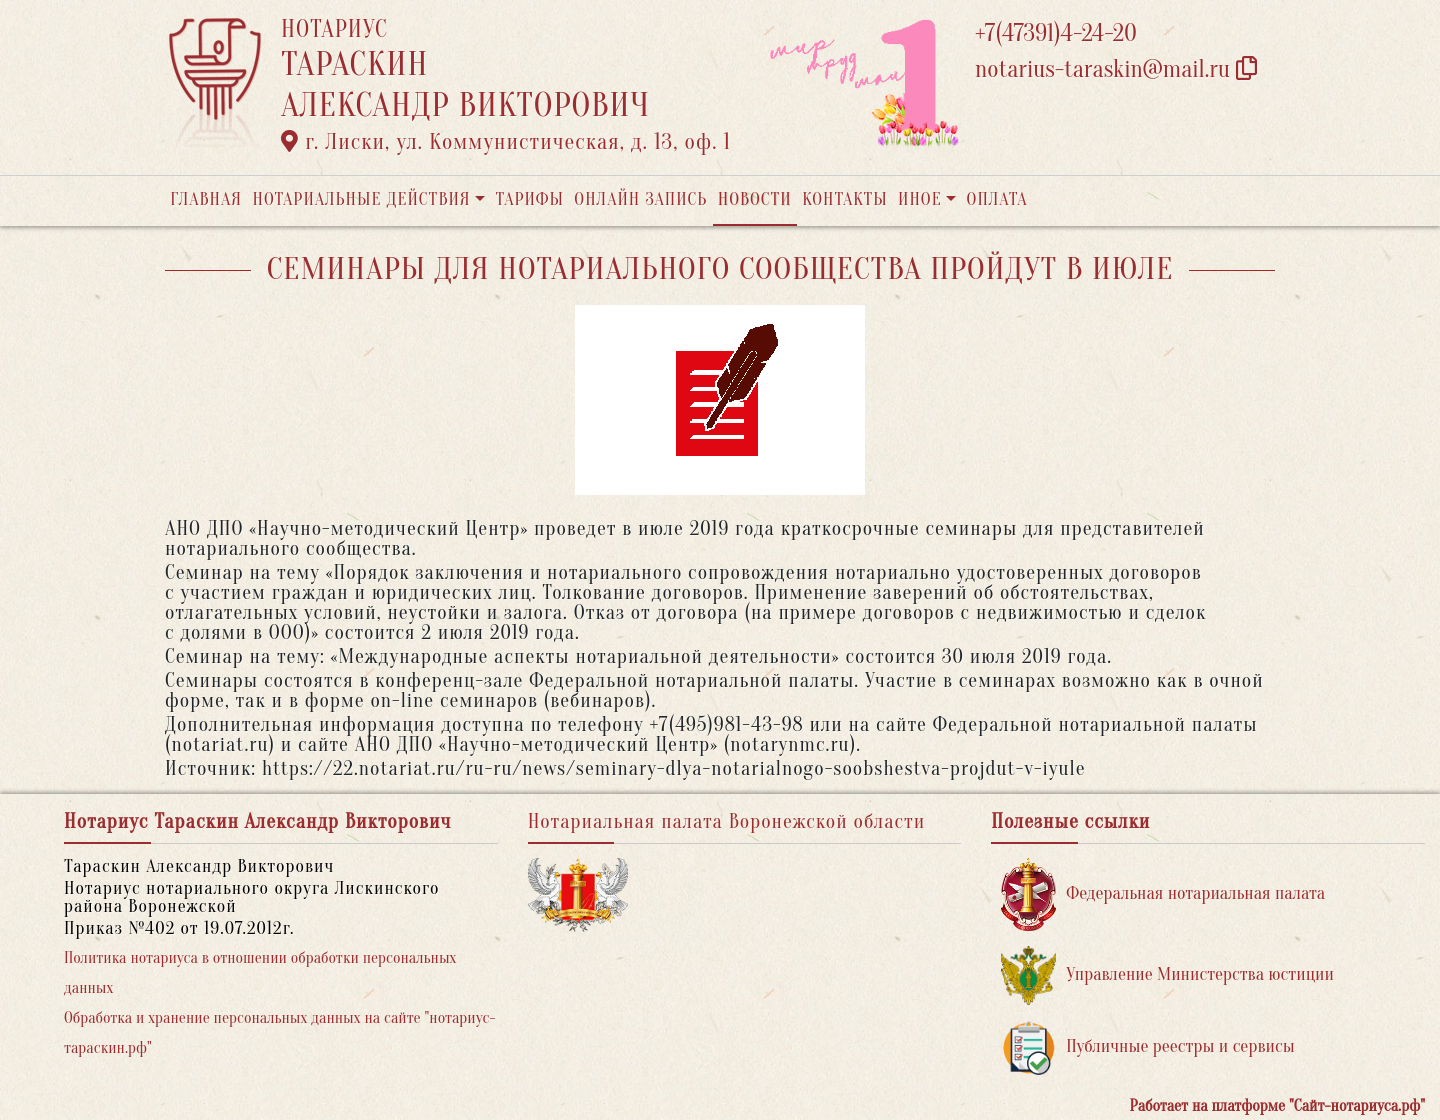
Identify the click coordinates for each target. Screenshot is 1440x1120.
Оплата (997, 199)
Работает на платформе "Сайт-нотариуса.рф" (1277, 1106)
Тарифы (530, 199)
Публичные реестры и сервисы (1147, 1047)
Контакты (844, 199)
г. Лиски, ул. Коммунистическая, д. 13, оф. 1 (506, 142)
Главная (206, 199)
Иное (920, 199)
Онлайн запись (640, 199)
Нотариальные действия (361, 199)
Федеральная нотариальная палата (1163, 894)
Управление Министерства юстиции (1167, 975)
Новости (755, 199)
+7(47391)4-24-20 (1056, 33)
